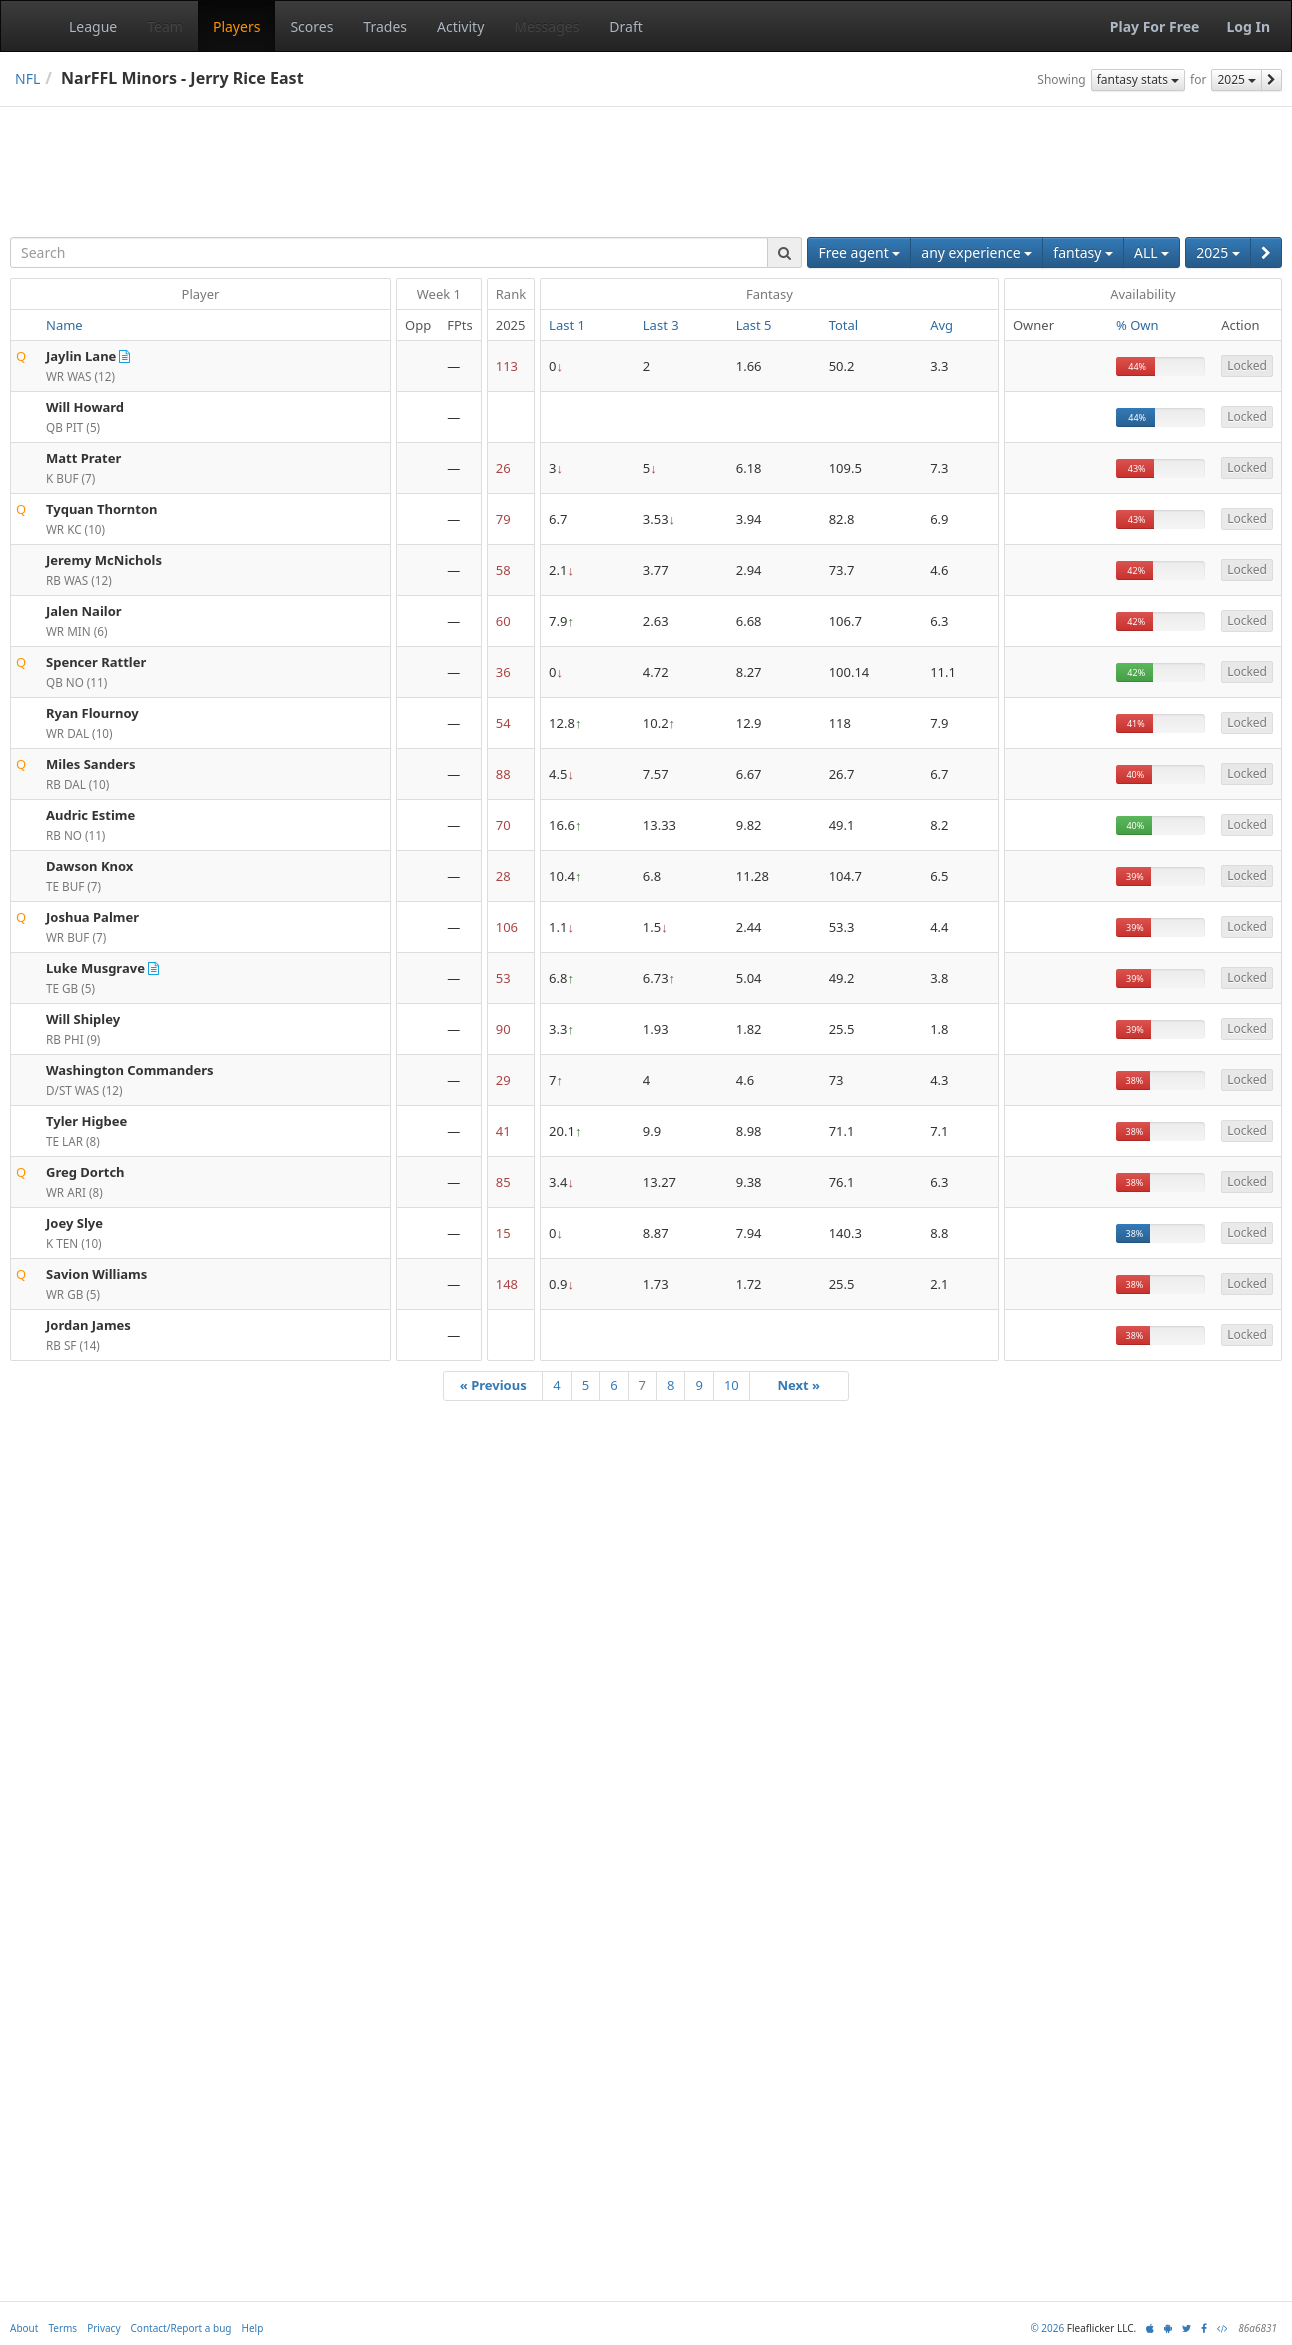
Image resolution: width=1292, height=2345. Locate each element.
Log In (1248, 26)
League (93, 26)
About (24, 2328)
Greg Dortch (85, 1172)
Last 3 (661, 325)
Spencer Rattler (96, 662)
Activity (460, 26)
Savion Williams (96, 1274)
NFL (27, 78)
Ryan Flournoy (92, 713)
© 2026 (1047, 2328)
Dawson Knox (89, 866)
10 (731, 1385)
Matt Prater (83, 458)
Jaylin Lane (81, 356)
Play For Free (1155, 26)
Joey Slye (74, 1223)
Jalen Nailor (84, 611)
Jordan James (88, 1325)
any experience (976, 252)
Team (165, 26)
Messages (546, 26)
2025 (1236, 79)
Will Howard (85, 407)
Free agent (859, 252)
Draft (625, 26)
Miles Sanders (90, 764)
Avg (941, 325)
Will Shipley (83, 1019)
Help (253, 2328)
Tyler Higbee (86, 1121)
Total (844, 325)
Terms (62, 2328)
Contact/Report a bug (181, 2328)
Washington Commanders (130, 1070)
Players (236, 26)
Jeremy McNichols (104, 560)
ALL (1151, 252)
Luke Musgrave (95, 968)
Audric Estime (90, 815)
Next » (798, 1385)
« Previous (493, 1385)
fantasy (1083, 252)
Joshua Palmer (92, 917)
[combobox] (389, 252)
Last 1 (567, 325)
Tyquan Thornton (102, 509)
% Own (1137, 325)
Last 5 (754, 325)
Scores (311, 26)
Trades (385, 26)
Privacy (103, 2328)
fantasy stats (1138, 79)
